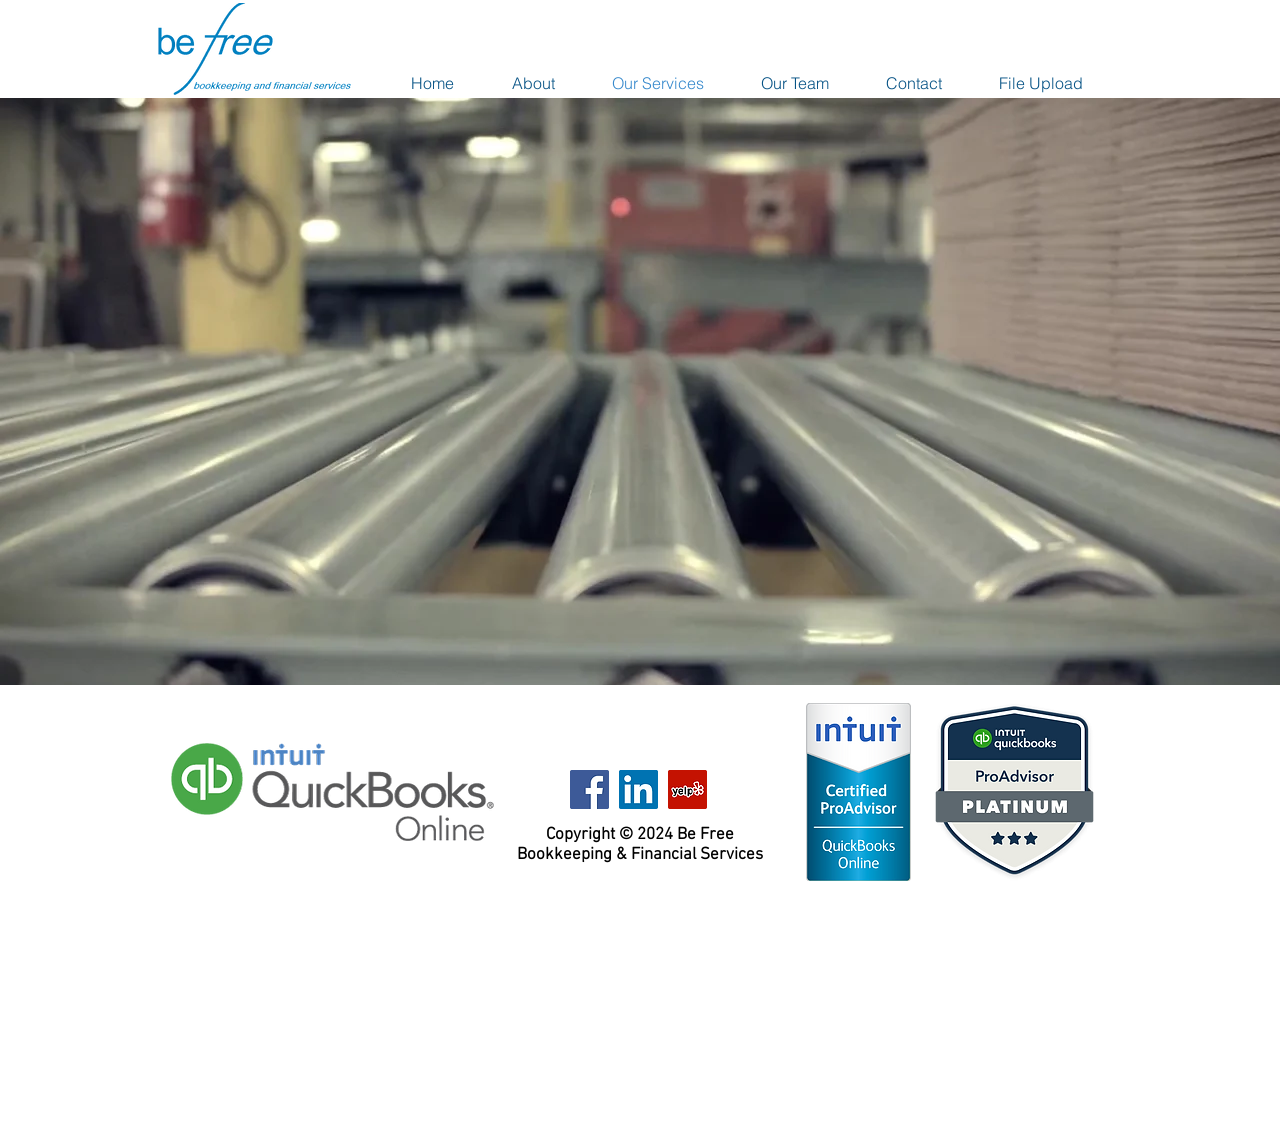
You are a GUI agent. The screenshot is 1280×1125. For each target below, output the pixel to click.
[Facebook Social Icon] (589, 789)
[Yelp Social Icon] (687, 789)
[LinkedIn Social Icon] (638, 789)
